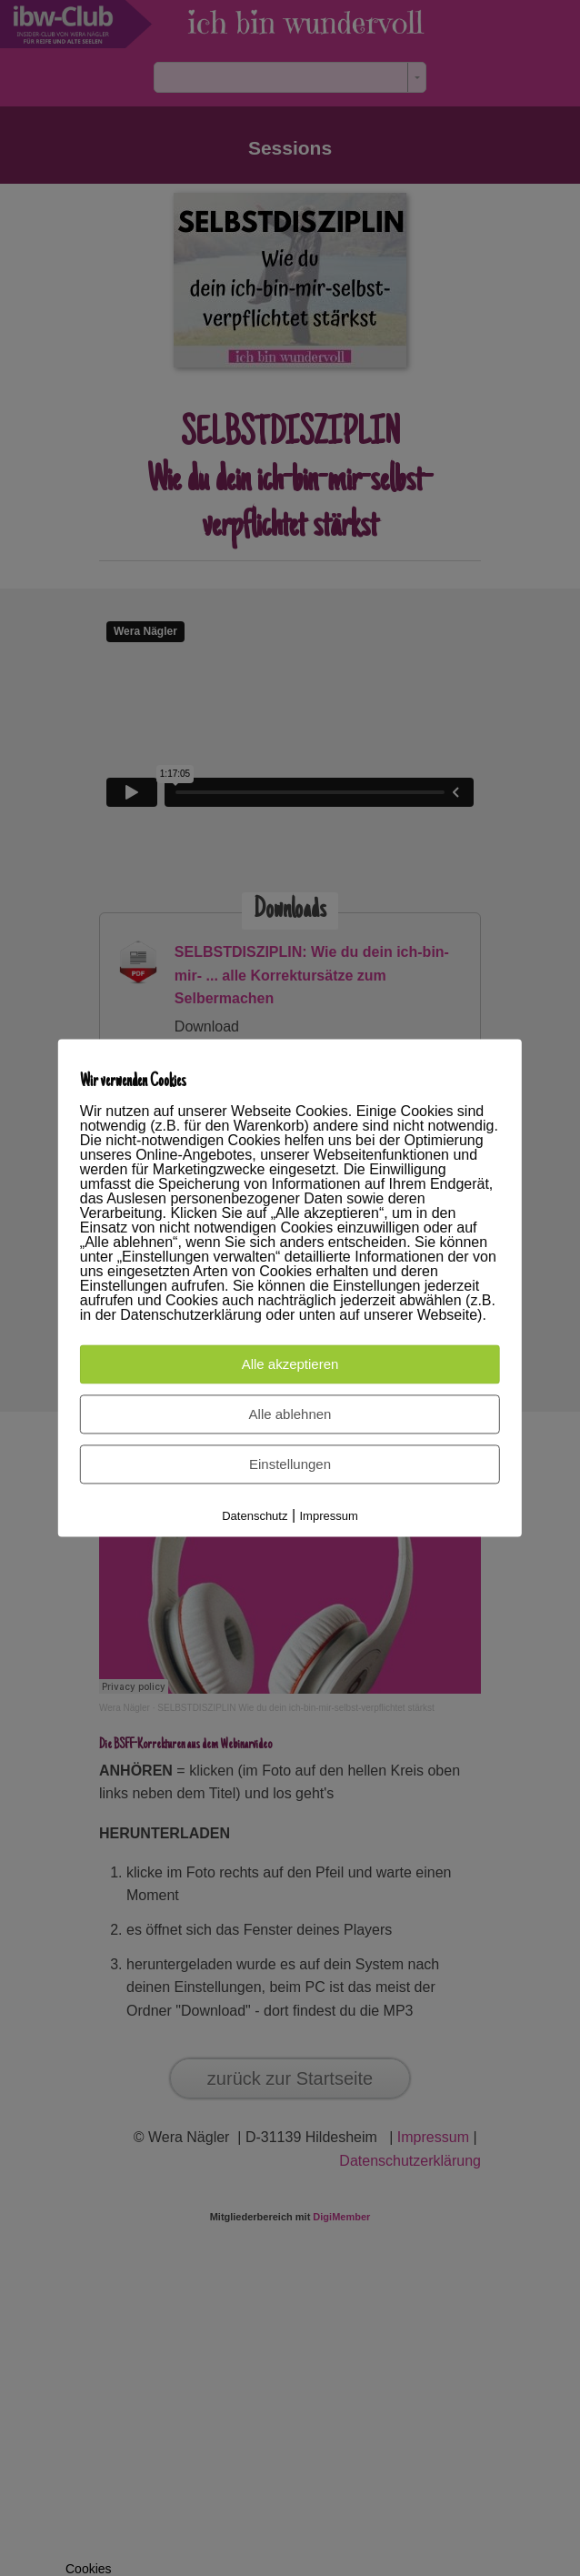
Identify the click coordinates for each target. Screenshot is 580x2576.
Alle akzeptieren (290, 1365)
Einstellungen (290, 1465)
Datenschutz (254, 1517)
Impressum (329, 1517)
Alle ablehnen (290, 1415)
